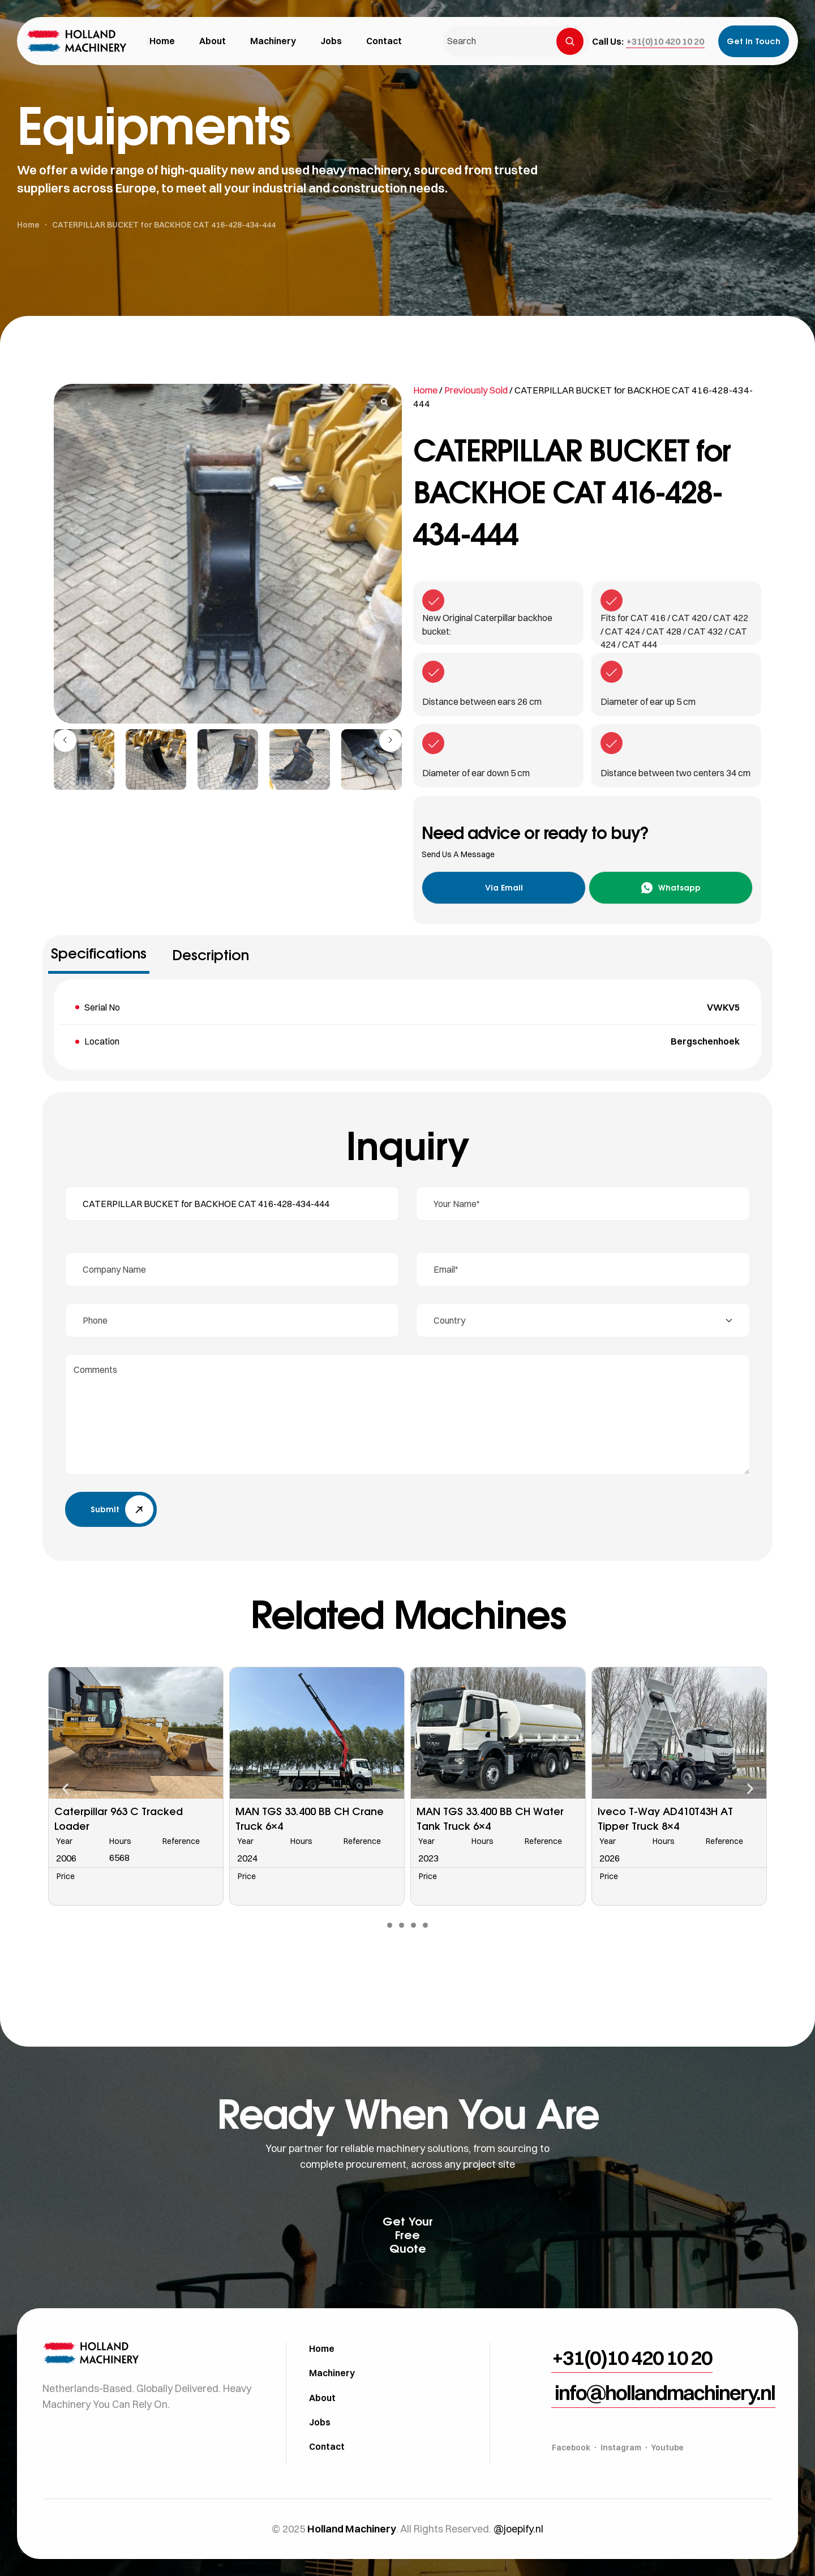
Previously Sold (476, 390)
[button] (665, 41)
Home (425, 390)
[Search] (570, 41)
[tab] (98, 957)
